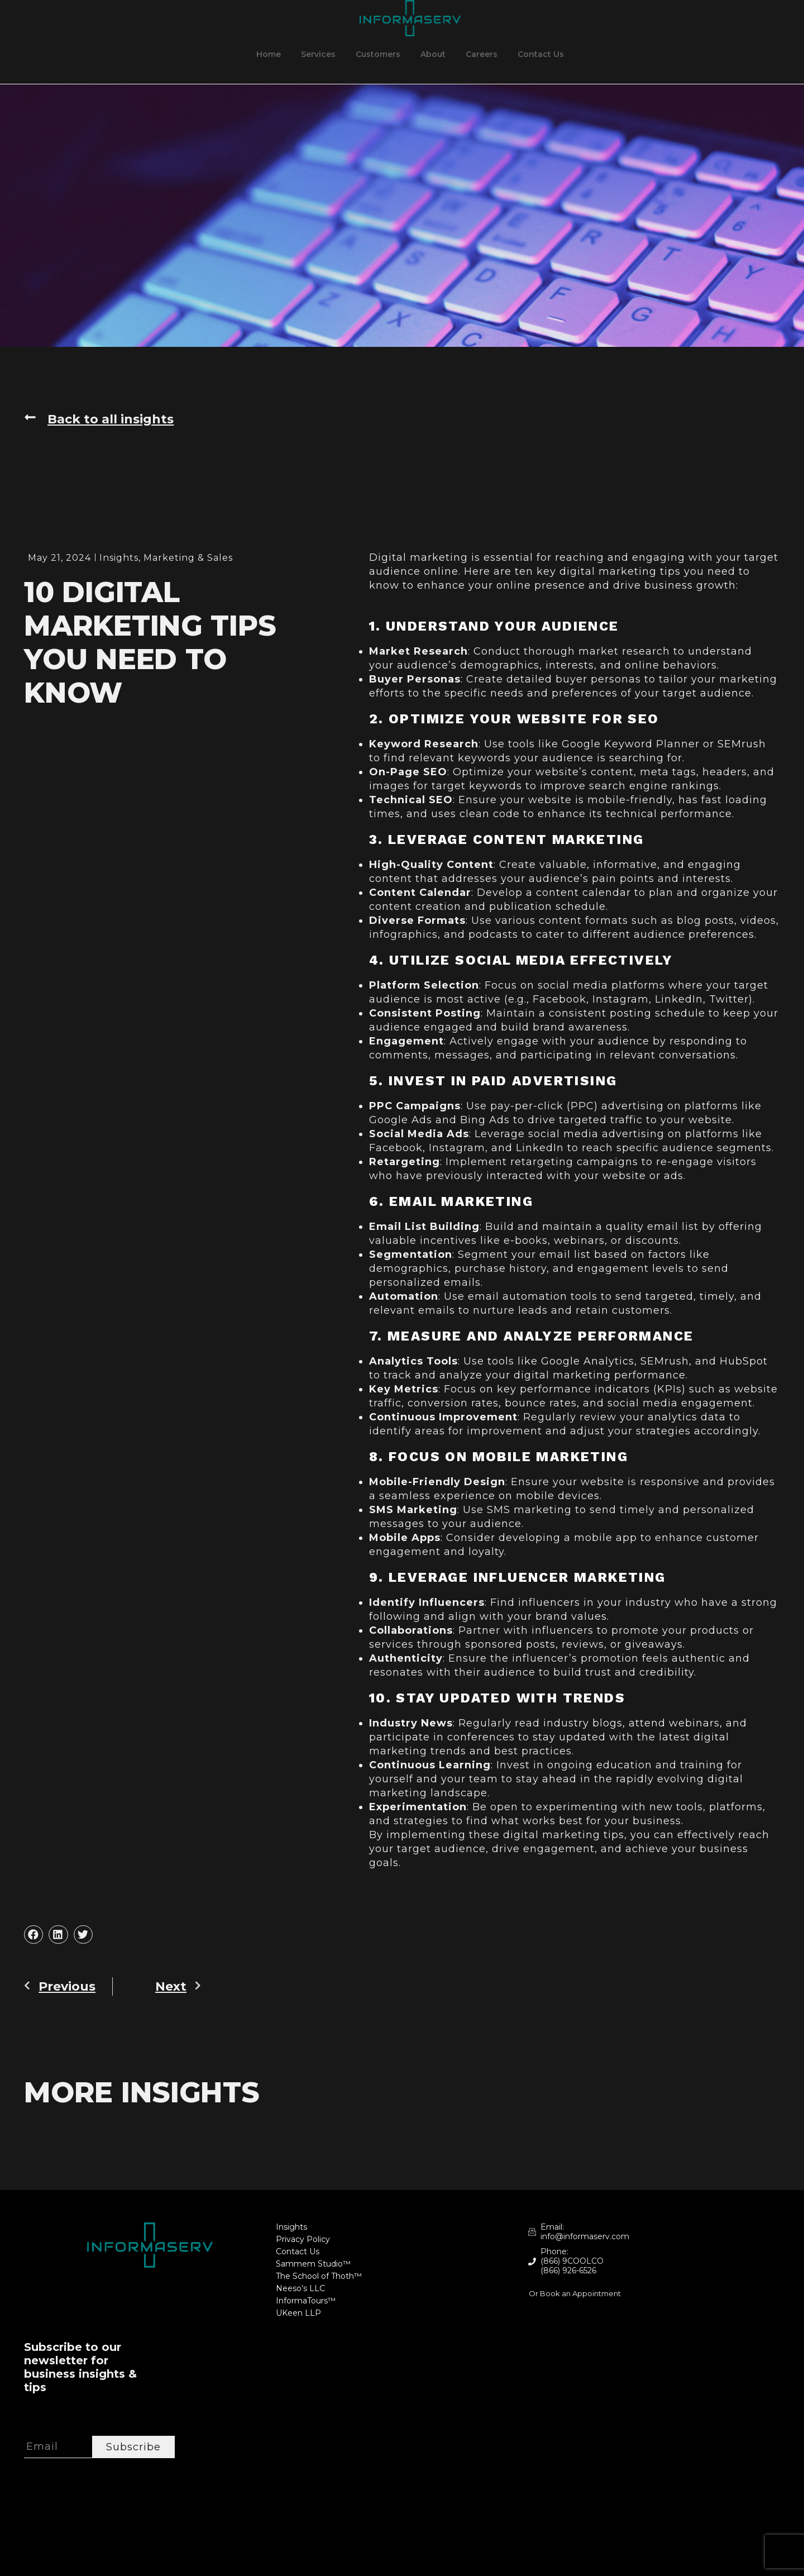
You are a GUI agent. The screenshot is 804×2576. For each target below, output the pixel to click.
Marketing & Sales (188, 557)
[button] (33, 1934)
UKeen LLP (298, 2313)
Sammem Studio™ (313, 2264)
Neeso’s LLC (300, 2288)
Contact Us (541, 54)
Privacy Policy (303, 2239)
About (433, 54)
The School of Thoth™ (319, 2276)
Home (268, 54)
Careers (481, 54)
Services (318, 54)
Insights (118, 557)
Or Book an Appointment (575, 2293)
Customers (378, 54)
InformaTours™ (306, 2301)
